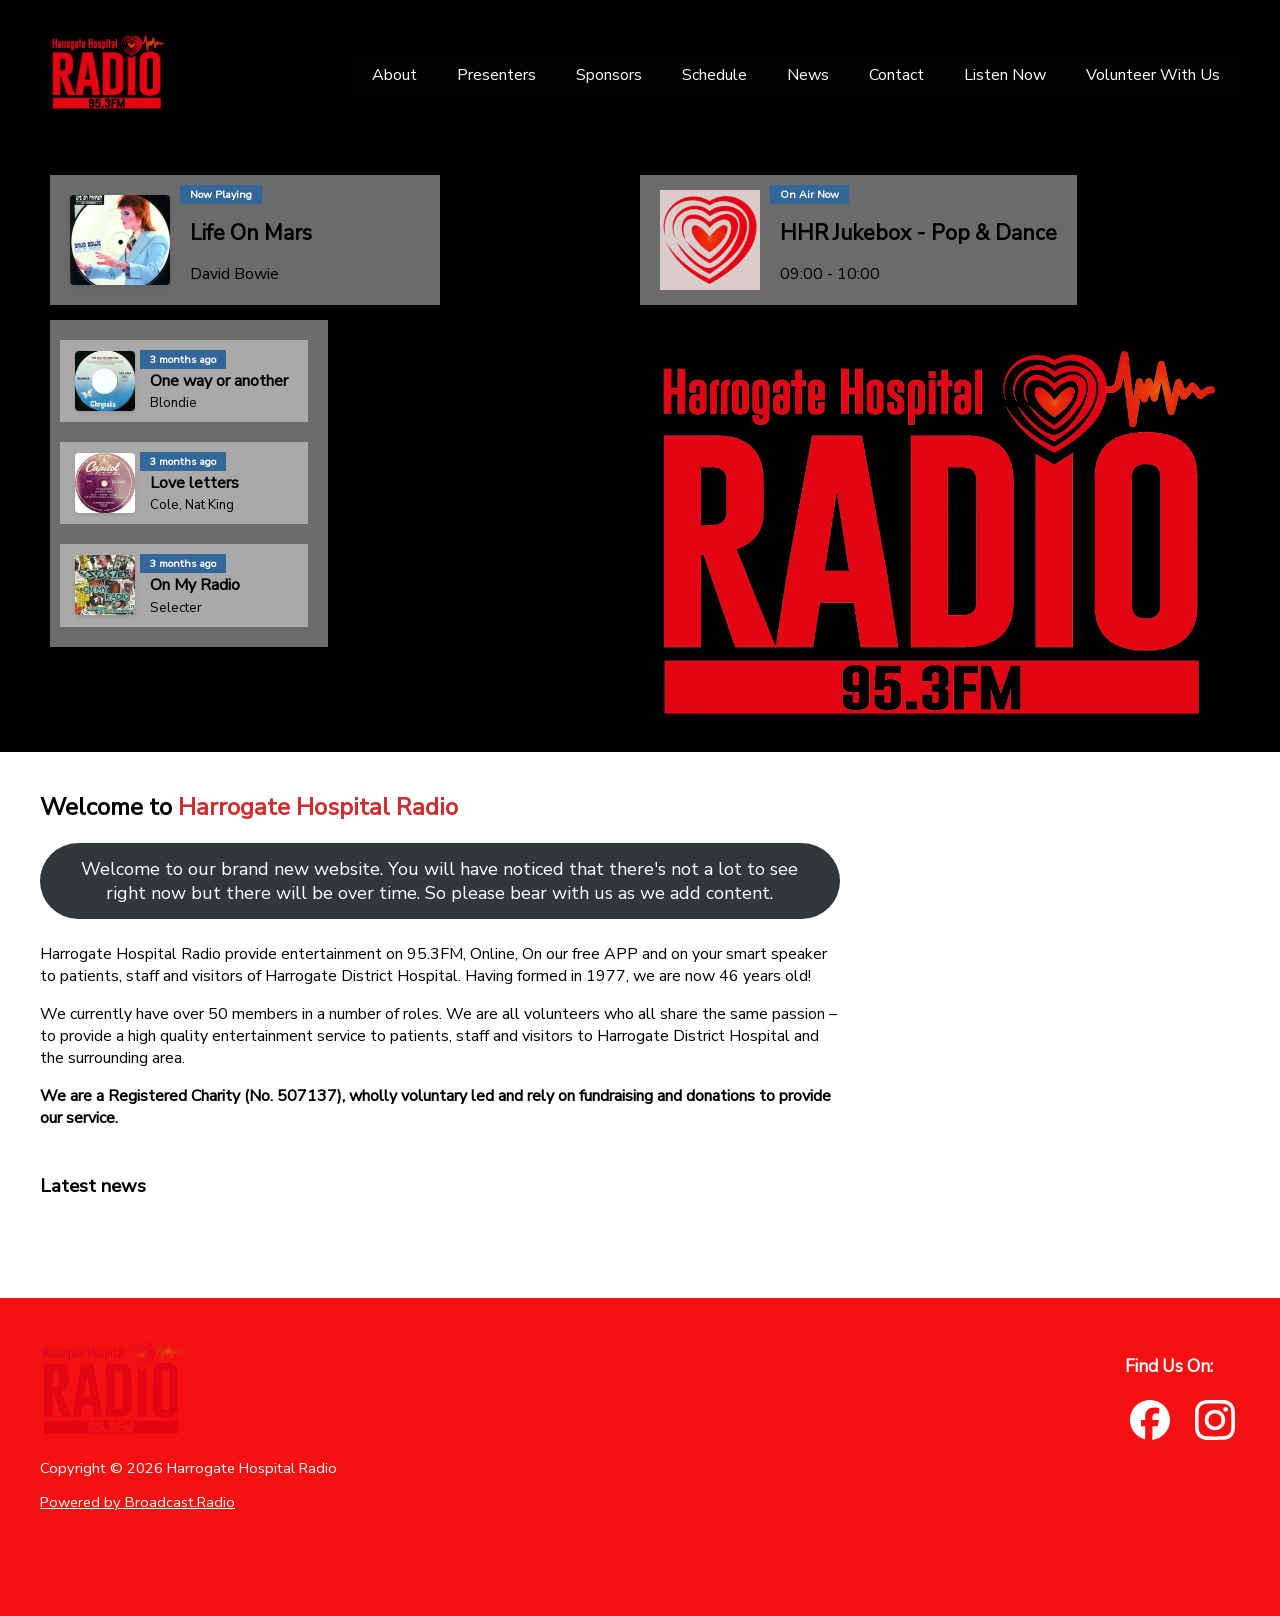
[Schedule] (714, 75)
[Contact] (896, 75)
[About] (394, 75)
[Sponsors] (609, 75)
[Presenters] (496, 75)
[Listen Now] (1005, 75)
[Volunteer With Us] (1153, 75)
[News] (808, 75)
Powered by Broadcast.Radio (137, 1502)
